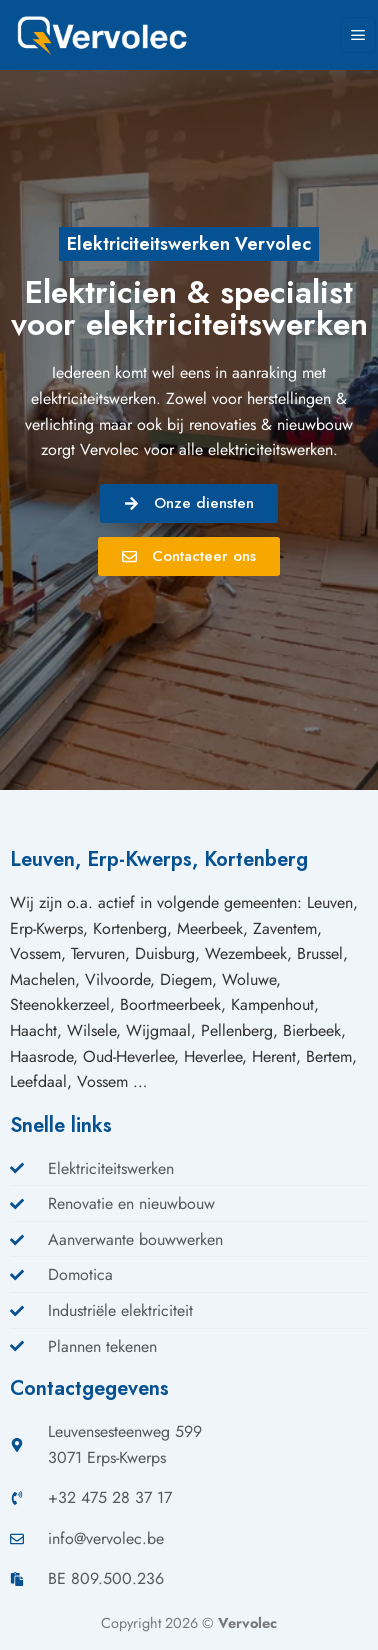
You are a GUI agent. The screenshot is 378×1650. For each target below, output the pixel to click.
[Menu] (358, 35)
